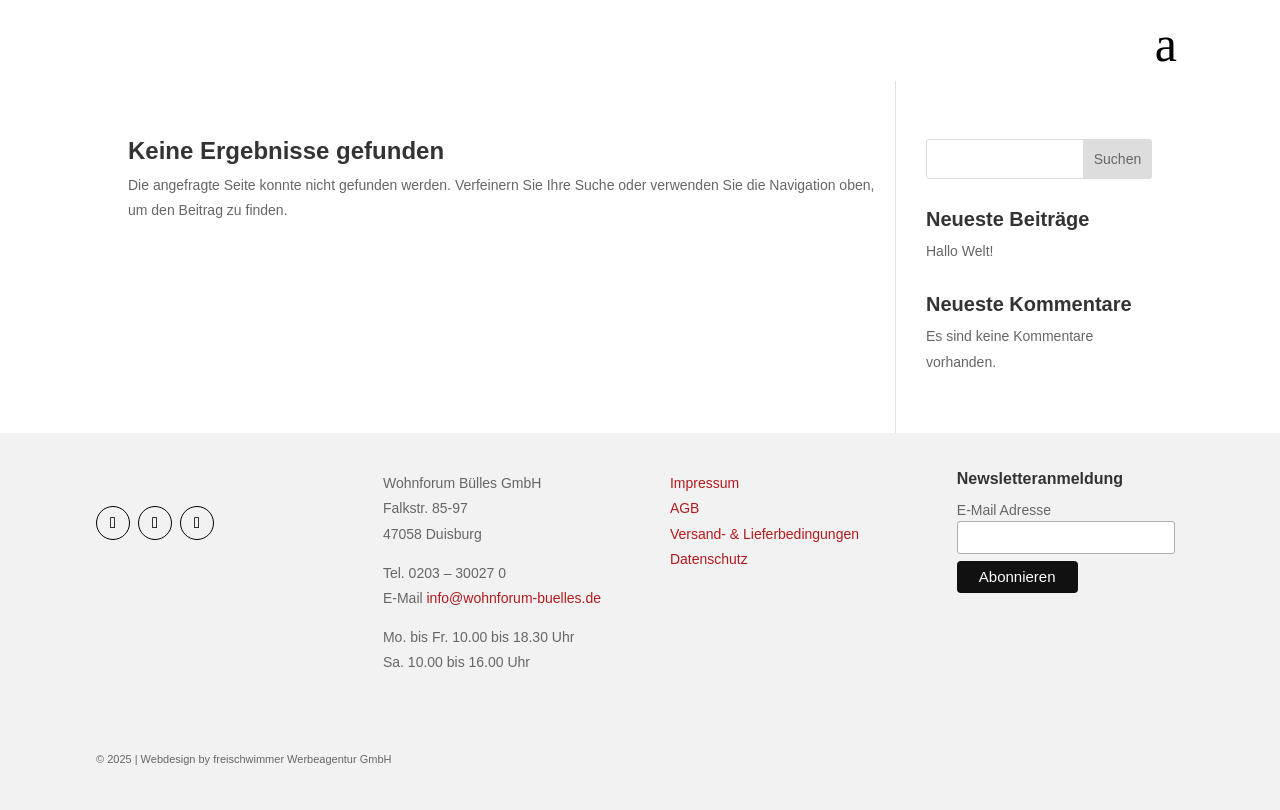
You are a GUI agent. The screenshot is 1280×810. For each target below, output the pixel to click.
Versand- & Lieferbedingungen (764, 534)
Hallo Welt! (959, 251)
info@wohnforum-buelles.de (514, 598)
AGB (685, 508)
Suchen (1117, 159)
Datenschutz (709, 559)
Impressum (704, 483)
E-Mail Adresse (1004, 510)
